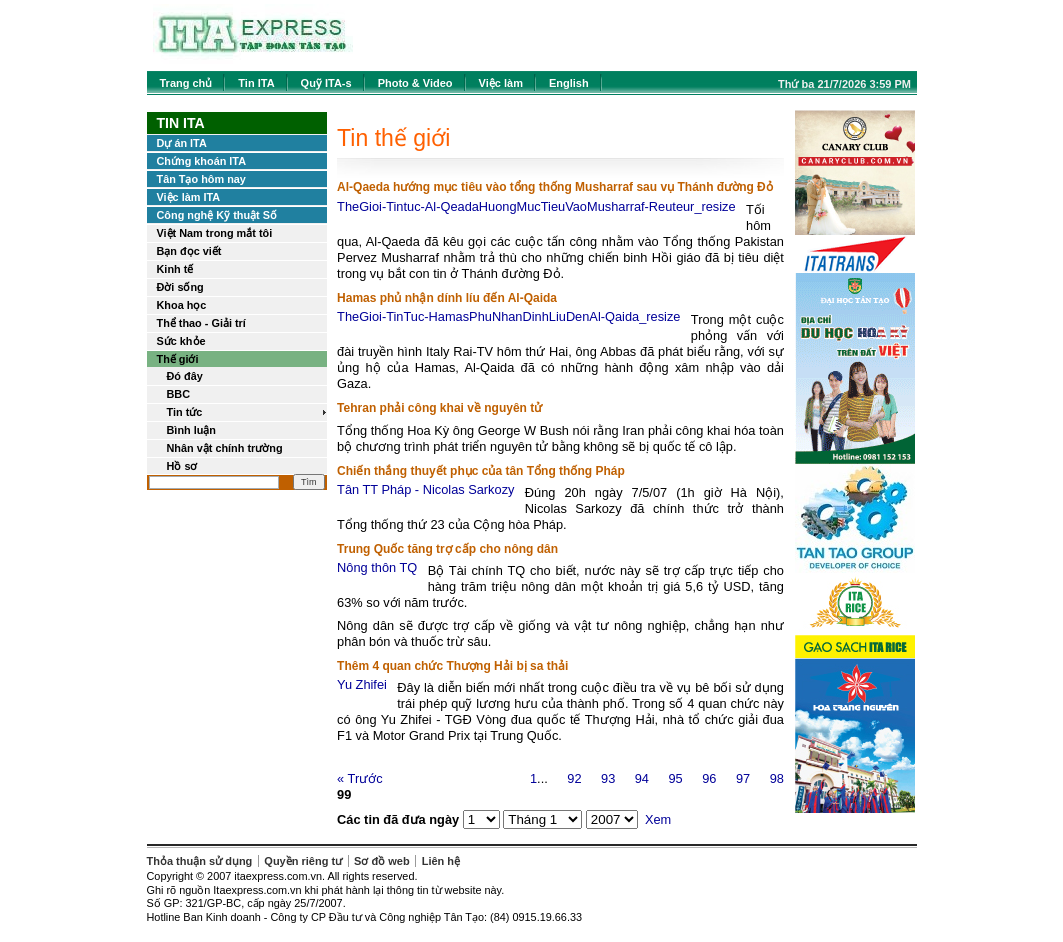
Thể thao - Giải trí (201, 323)
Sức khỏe (181, 341)
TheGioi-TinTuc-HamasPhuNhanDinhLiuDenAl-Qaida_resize (508, 316)
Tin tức (185, 412)
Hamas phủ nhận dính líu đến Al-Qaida (447, 298)
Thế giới (178, 359)
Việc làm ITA (189, 197)
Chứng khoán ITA (202, 161)
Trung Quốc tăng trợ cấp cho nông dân (447, 549)
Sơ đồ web (382, 861)
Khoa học (182, 305)
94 (642, 778)
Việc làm (501, 83)
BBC (179, 394)
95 (675, 778)
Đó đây (185, 376)
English (569, 83)
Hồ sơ (182, 466)
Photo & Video (415, 83)
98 (777, 778)
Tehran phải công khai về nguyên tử (439, 408)
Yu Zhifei (362, 684)
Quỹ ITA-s (326, 83)
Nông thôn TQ (377, 567)
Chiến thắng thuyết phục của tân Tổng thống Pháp (481, 471)
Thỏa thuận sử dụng (200, 861)
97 (743, 778)
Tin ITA (256, 83)
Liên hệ (441, 861)
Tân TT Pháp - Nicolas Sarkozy (425, 489)
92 (574, 778)
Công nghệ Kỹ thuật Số (217, 215)
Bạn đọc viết (189, 251)
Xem (658, 819)
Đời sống (180, 287)
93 (608, 778)
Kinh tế (175, 269)
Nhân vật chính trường (225, 448)
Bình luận (192, 430)
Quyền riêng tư (303, 861)
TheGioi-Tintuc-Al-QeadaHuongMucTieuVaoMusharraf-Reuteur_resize (536, 206)
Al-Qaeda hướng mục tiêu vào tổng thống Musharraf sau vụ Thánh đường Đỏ (555, 187)
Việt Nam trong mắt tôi (215, 233)
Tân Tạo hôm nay (201, 179)
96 (709, 778)
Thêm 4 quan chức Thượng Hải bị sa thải (452, 666)
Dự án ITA (182, 143)
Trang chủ (186, 83)
